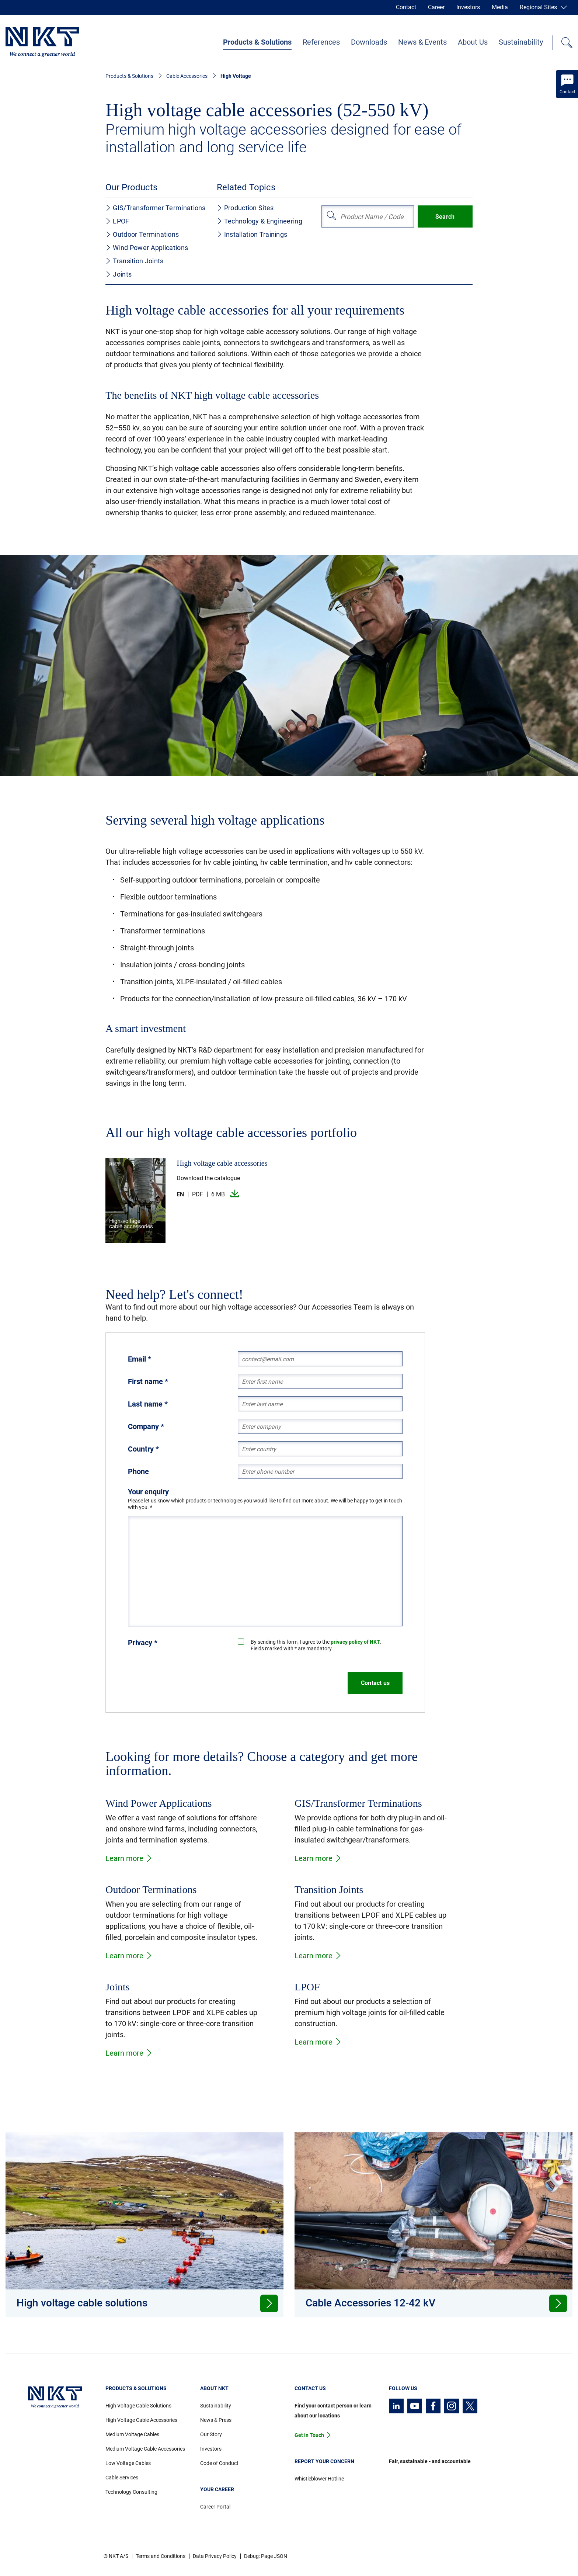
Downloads (369, 42)
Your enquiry (148, 1491)
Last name (148, 1404)
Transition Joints (134, 261)
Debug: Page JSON (265, 2556)
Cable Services (121, 2477)
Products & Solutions (257, 42)
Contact (406, 7)
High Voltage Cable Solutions (138, 2406)
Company (146, 1426)
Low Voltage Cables (128, 2463)
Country (143, 1449)
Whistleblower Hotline (319, 2479)
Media (500, 7)
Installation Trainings (252, 234)
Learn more (129, 1858)
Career (436, 7)
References (321, 42)
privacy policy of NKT (355, 1642)
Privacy (142, 1642)
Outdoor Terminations (142, 234)
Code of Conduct (219, 2463)
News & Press (215, 2420)
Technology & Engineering (259, 221)
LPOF (117, 221)
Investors (468, 7)
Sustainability (521, 42)
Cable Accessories (187, 76)
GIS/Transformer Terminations (155, 208)
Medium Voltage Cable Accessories (145, 2449)
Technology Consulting (131, 2492)
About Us (473, 42)
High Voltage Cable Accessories (141, 2420)
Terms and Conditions (160, 2556)
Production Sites (245, 208)
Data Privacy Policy (215, 2556)
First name (148, 1381)
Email (139, 1359)
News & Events (422, 42)
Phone (138, 1471)
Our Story (211, 2434)
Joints (118, 274)
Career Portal (215, 2507)
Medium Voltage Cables (132, 2434)
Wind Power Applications (146, 248)
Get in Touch (309, 2435)
